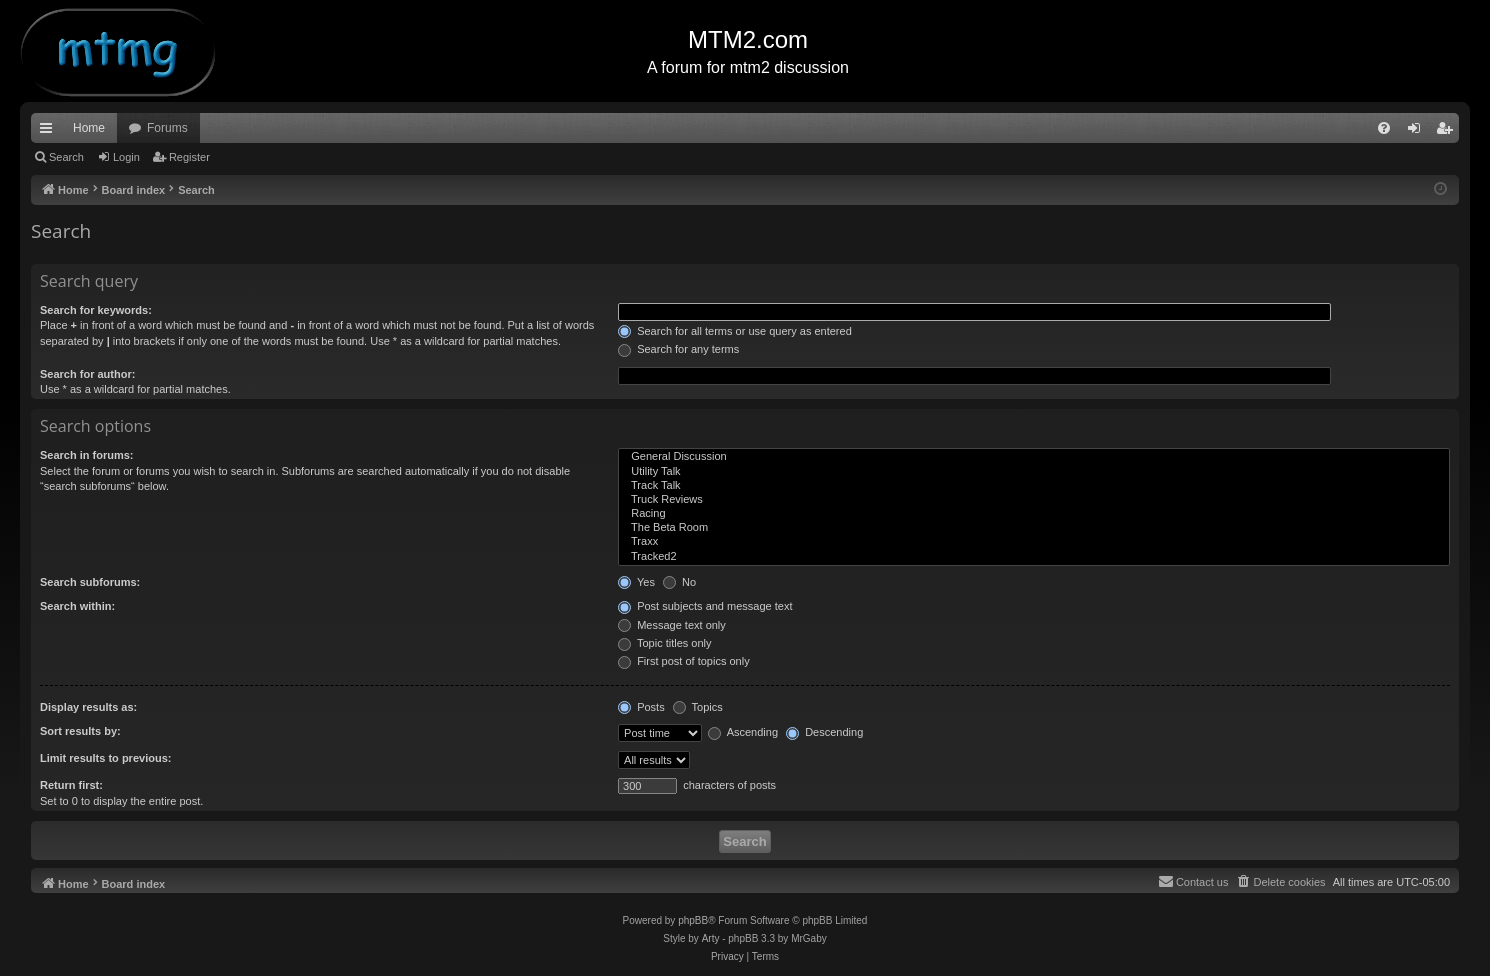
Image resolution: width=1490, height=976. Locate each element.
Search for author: (87, 374)
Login (126, 157)
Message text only (672, 625)
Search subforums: (90, 582)
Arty (711, 938)
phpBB (693, 920)
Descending (824, 732)
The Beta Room (1034, 528)
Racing (1034, 514)
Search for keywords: (96, 310)
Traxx (1034, 542)
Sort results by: (80, 731)
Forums (167, 128)
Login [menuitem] (1418, 132)
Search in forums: (87, 455)
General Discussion (1034, 457)
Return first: (71, 785)
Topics (698, 707)
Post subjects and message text (705, 606)
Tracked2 (1034, 557)
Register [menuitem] (1448, 132)
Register (189, 157)
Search (66, 157)
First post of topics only (684, 661)
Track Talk (1034, 486)
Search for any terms (678, 349)
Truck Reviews (1034, 500)
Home (89, 128)
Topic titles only (664, 643)
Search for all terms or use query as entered (735, 331)
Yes (636, 582)
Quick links (50, 132)
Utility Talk (1034, 472)
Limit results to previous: (105, 758)
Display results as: (88, 707)
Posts (641, 707)
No (679, 582)
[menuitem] (1384, 128)
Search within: (77, 606)
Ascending (743, 732)
